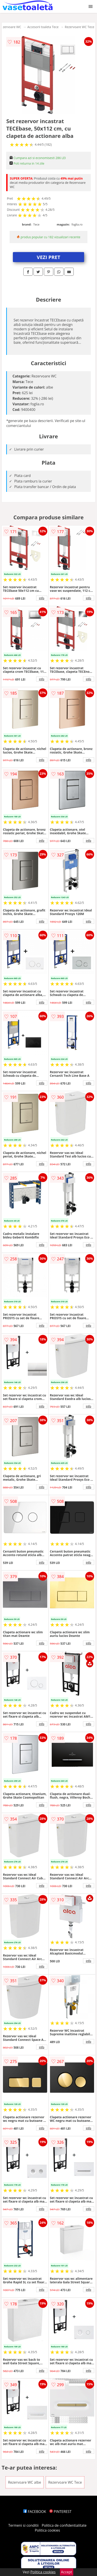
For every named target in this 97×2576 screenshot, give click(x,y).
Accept (66, 2572)
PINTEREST (60, 2511)
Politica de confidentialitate (64, 2525)
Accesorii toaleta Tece (43, 27)
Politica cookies (47, 2530)
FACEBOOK (34, 2511)
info (41, 598)
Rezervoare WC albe (24, 2482)
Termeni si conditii (23, 2525)
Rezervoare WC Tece (79, 27)
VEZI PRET (48, 257)
